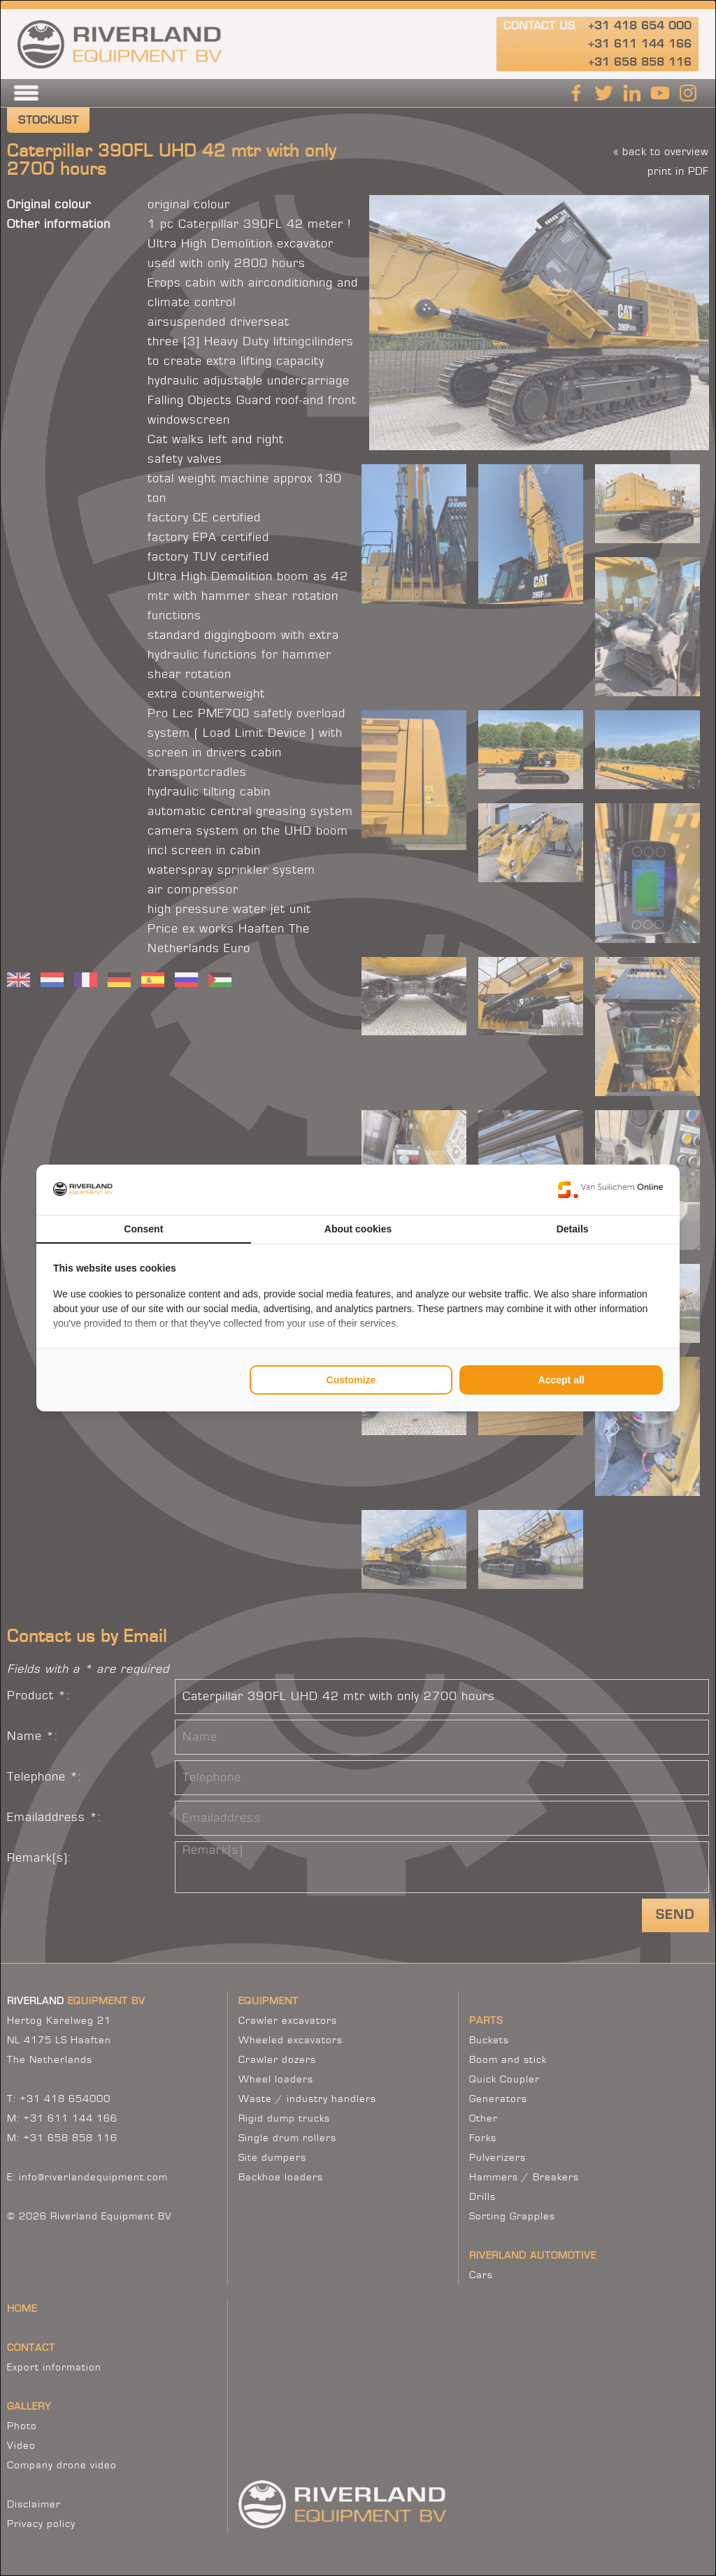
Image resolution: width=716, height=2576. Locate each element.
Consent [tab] (143, 1229)
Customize (351, 1380)
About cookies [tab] (358, 1229)
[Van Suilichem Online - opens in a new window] (610, 1189)
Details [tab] (573, 1229)
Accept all (561, 1380)
